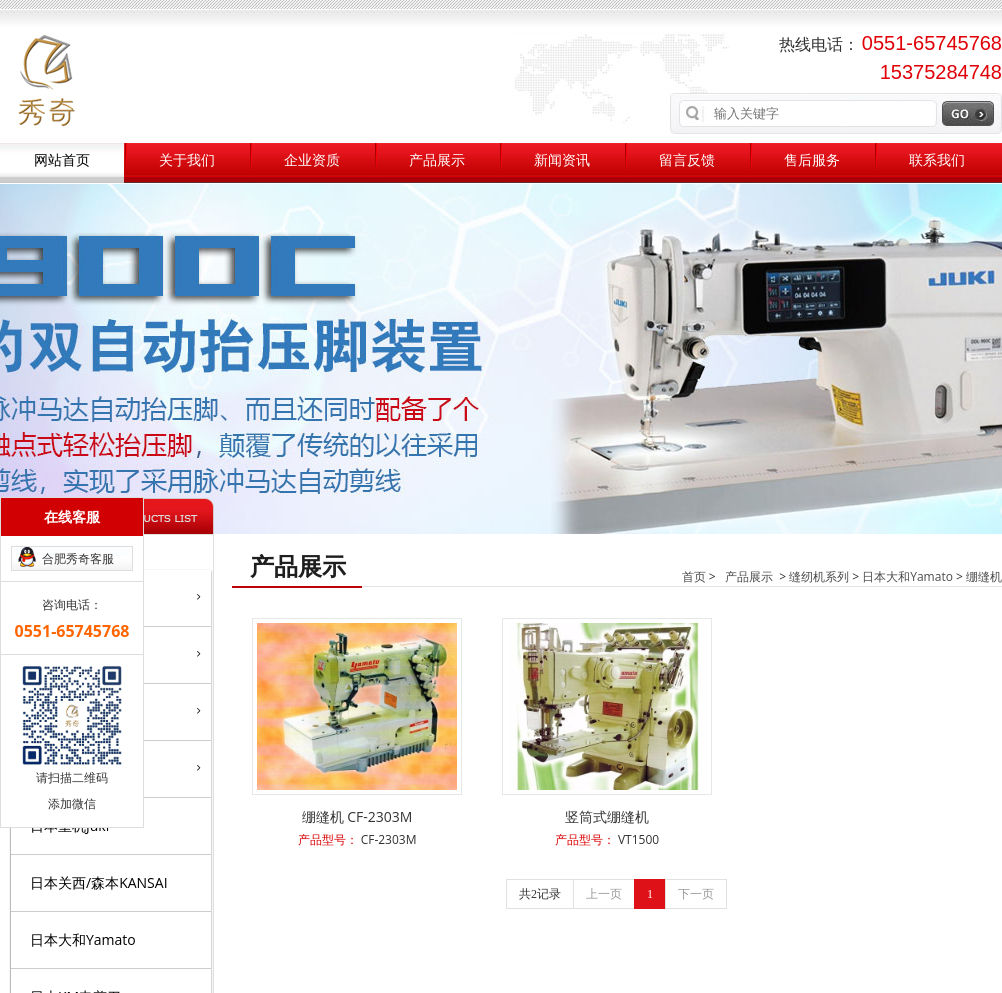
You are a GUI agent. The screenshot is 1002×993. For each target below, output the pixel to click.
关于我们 (187, 160)
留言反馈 (687, 160)
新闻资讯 (562, 160)
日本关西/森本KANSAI (99, 882)
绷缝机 (984, 576)
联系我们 (937, 160)
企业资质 (312, 160)
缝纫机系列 (819, 576)
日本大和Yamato (83, 939)
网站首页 (62, 160)
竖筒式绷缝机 (607, 816)
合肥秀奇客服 (78, 558)
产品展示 (437, 160)
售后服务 (812, 160)
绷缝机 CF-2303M (357, 816)
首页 (694, 576)
